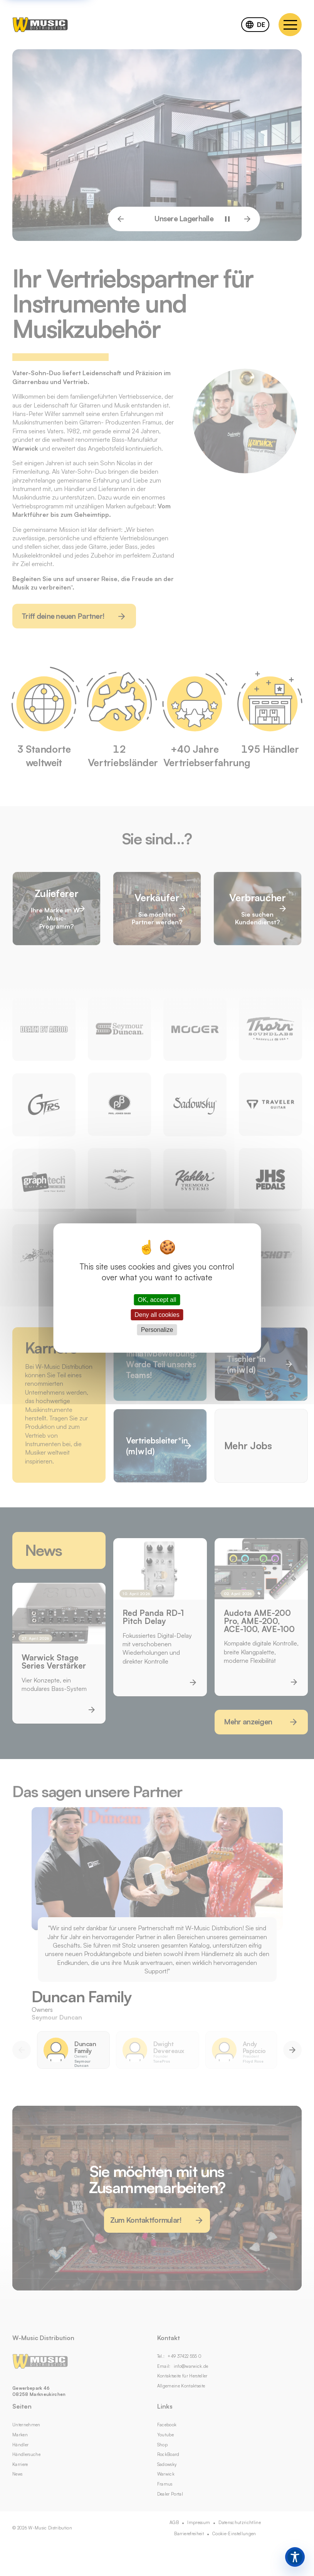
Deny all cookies (157, 1314)
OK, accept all (157, 1299)
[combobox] (255, 24)
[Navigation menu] (290, 24)
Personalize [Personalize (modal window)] (157, 1329)
